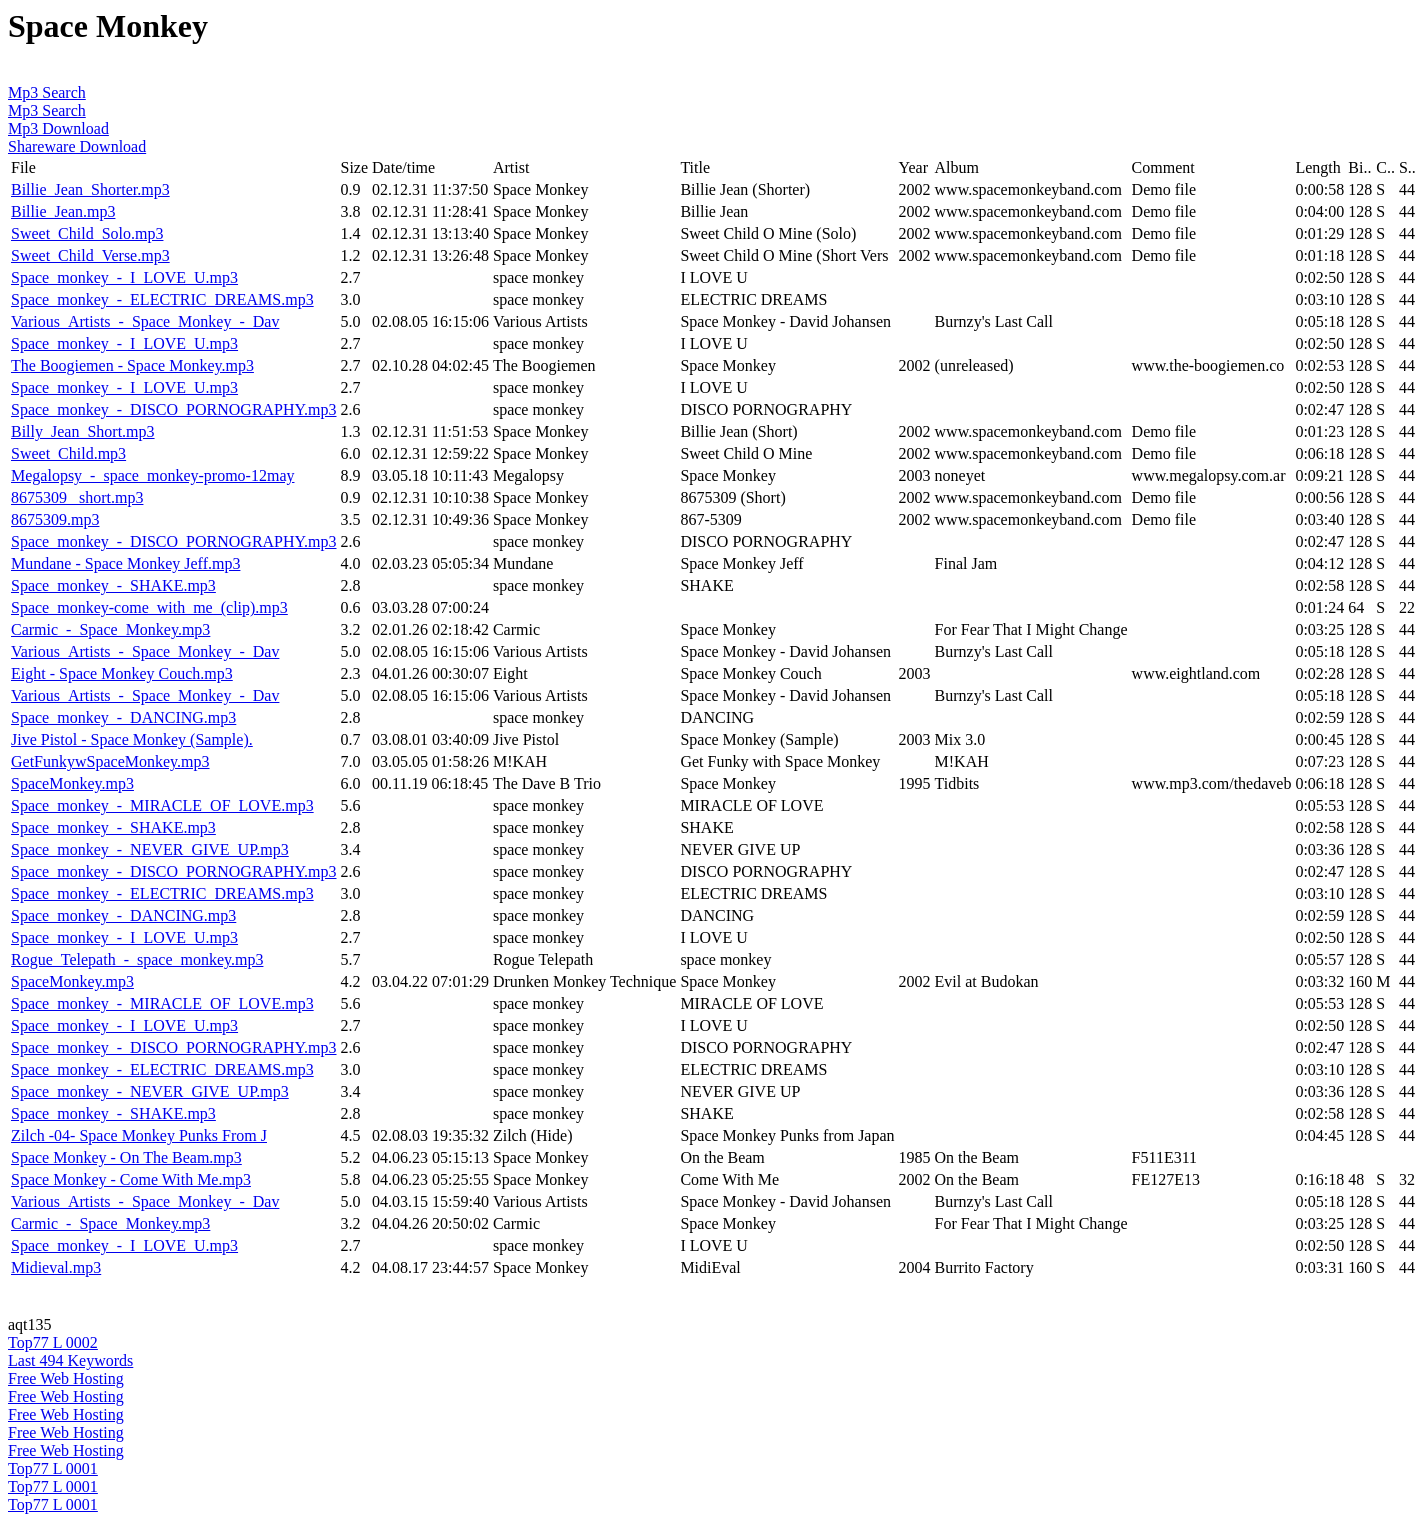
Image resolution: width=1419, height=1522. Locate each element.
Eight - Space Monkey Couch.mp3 (122, 673)
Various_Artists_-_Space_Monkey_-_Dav (145, 321)
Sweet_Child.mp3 (68, 453)
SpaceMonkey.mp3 (72, 783)
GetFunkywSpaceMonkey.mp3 (110, 761)
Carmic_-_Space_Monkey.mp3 (110, 629)
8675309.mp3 (55, 519)
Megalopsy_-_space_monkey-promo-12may (152, 475)
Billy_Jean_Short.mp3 (83, 431)
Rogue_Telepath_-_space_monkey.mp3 (137, 959)
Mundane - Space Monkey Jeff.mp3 (125, 563)
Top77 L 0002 (53, 1342)
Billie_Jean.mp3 (63, 211)
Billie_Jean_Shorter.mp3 (90, 189)
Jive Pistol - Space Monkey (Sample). (132, 739)
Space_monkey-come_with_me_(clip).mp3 (149, 607)
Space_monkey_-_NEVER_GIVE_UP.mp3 (150, 849)
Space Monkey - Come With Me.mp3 (131, 1179)
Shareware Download (77, 146)
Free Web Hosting (66, 1378)
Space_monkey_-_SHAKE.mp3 (113, 585)
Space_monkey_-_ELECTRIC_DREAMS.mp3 (162, 299)
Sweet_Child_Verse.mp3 (90, 255)
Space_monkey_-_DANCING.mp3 (123, 717)
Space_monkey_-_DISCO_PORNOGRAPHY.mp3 (174, 409)
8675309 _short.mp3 (77, 497)
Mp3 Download (58, 128)
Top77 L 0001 (53, 1468)
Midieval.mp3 (56, 1267)
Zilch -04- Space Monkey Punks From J (139, 1135)
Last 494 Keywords (70, 1360)
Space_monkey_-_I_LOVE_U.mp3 (124, 277)
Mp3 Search (47, 92)
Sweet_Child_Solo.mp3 (87, 233)
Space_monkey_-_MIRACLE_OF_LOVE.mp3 (162, 805)
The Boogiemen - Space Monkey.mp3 (132, 365)
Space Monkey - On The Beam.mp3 (126, 1157)
